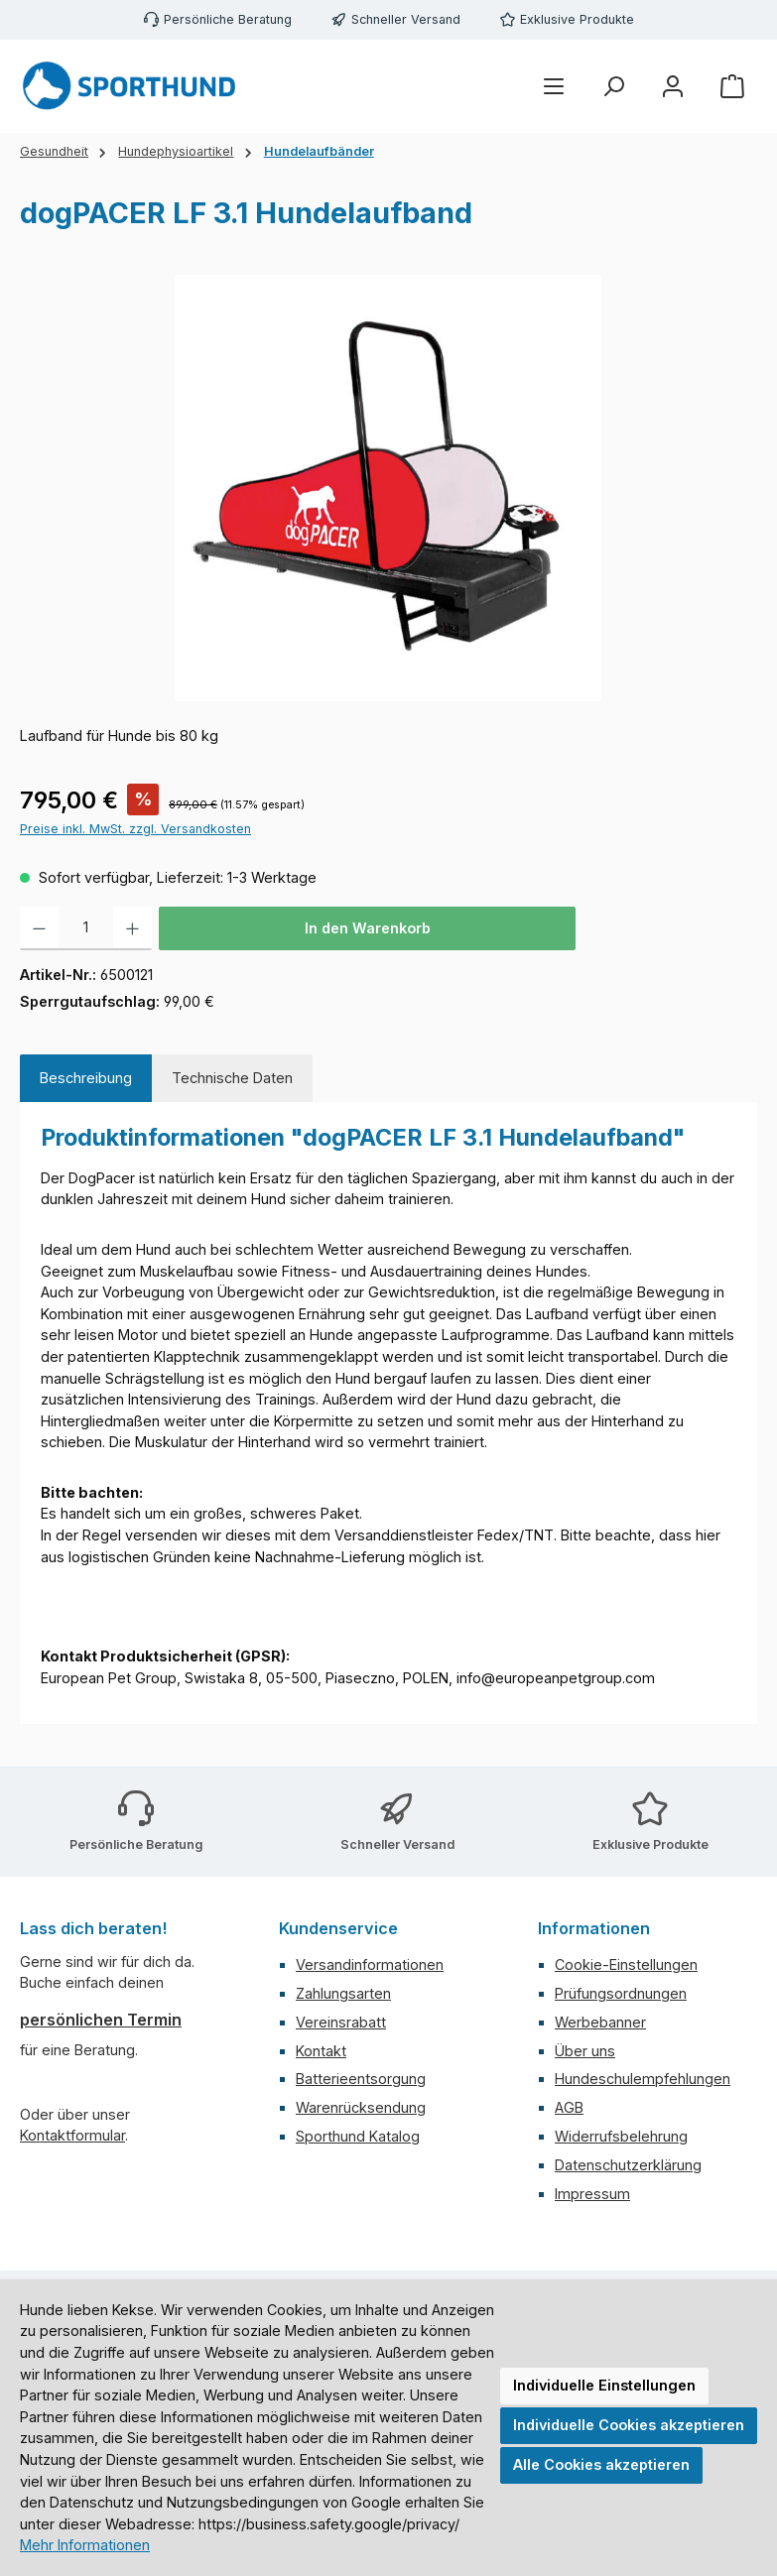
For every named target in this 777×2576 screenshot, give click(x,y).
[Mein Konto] (673, 86)
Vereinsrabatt (341, 2022)
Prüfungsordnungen (621, 1993)
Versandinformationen (370, 1964)
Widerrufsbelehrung (621, 2136)
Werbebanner (600, 2022)
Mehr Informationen (85, 2544)
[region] (388, 488)
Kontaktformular (72, 2135)
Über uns (585, 2050)
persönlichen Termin (101, 2019)
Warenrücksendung (361, 2107)
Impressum (592, 2193)
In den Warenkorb (368, 928)
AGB (569, 2107)
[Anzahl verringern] (39, 928)
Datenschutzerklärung (628, 2164)
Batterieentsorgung (361, 2078)
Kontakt (321, 2050)
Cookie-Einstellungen (626, 1964)
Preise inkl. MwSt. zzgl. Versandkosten (135, 828)
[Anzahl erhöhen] (132, 928)
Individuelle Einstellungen (604, 2385)
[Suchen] (613, 86)
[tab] (86, 1078)
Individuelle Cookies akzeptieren (628, 2424)
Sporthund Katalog (358, 2136)
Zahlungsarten (343, 1993)
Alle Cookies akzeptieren (601, 2464)
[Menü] (554, 86)
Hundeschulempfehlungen (642, 2078)
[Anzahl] (86, 928)
